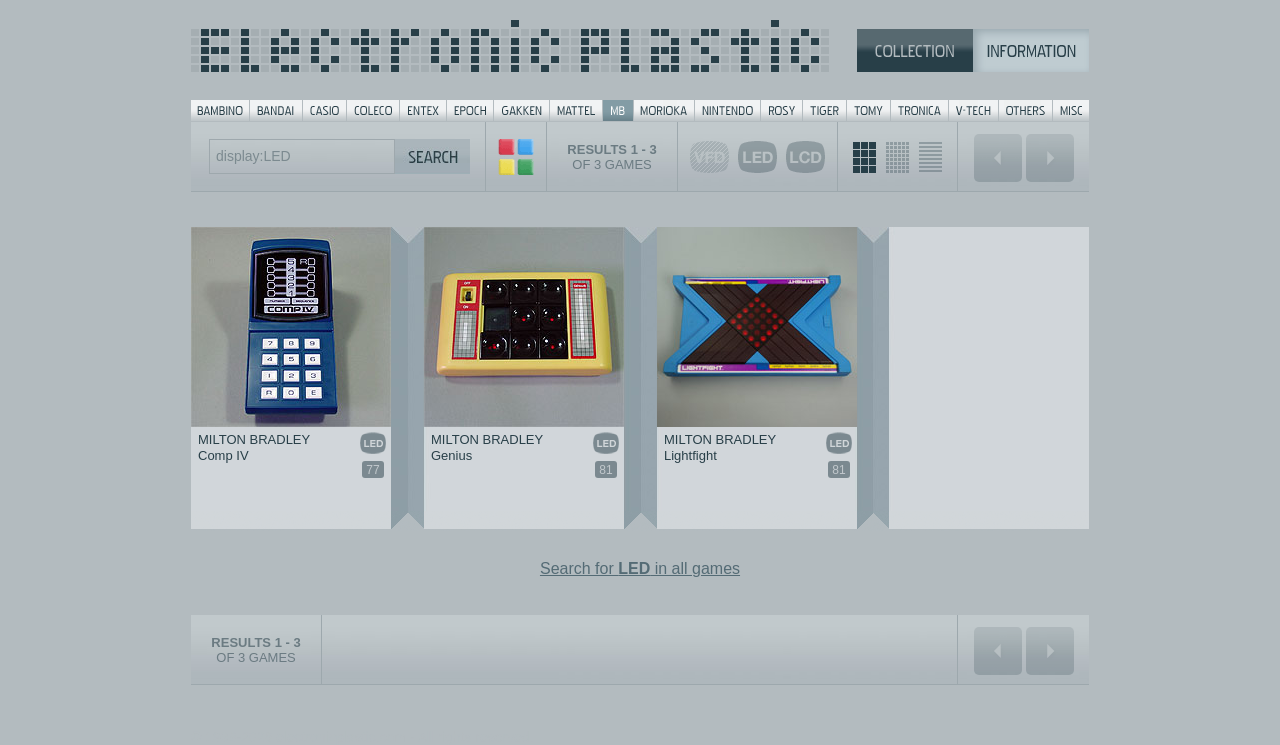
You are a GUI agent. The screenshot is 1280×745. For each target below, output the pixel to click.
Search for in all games (640, 568)
